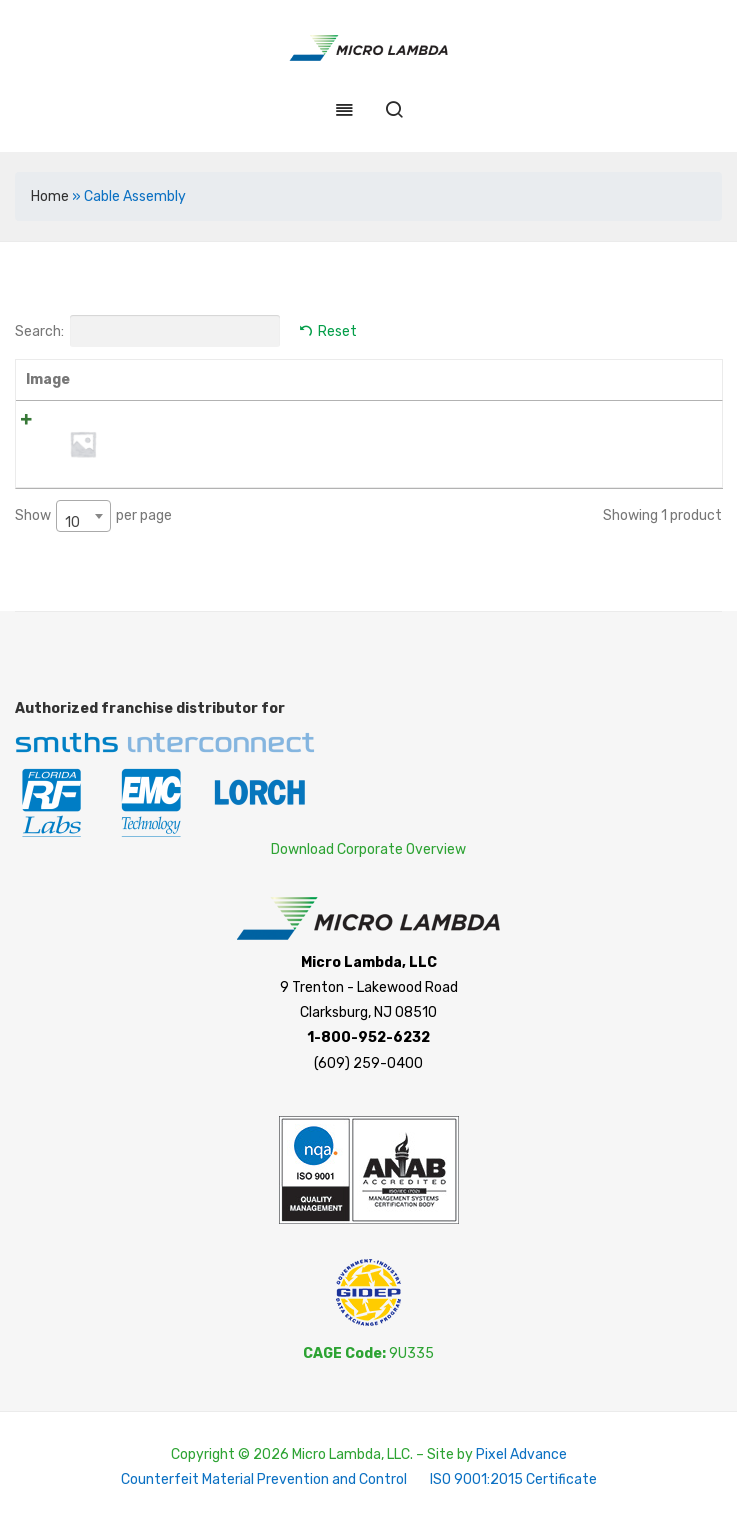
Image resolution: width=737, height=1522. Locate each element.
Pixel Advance (521, 1454)
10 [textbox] (72, 522)
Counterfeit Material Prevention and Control (264, 1479)
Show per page (93, 516)
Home (50, 196)
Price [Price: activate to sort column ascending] (453, 379)
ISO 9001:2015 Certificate (513, 1479)
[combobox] (83, 516)
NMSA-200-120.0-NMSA (195, 421)
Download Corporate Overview (368, 848)
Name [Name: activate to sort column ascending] (137, 379)
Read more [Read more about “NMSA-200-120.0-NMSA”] (660, 427)
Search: (147, 331)
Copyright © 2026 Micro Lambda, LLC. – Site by (323, 1454)
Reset (337, 331)
